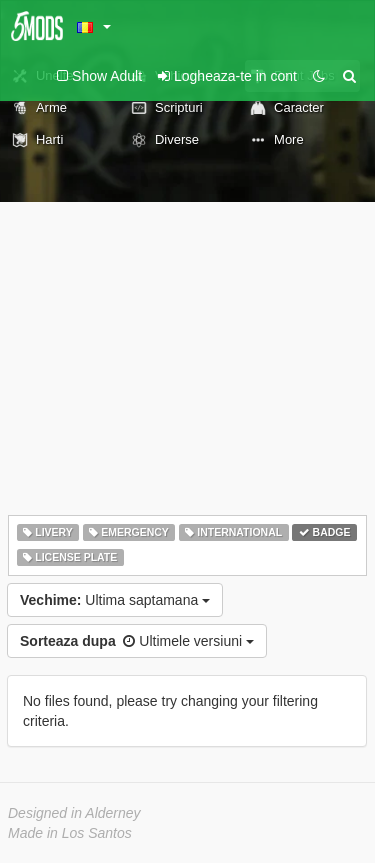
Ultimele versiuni (137, 641)
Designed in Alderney (74, 813)
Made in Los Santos (70, 833)
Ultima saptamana (115, 600)
